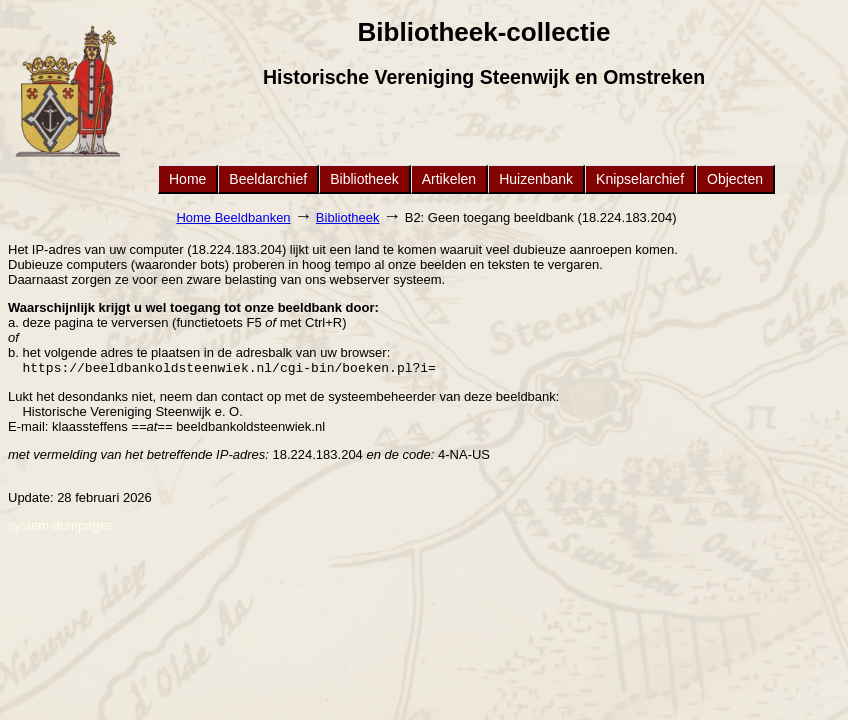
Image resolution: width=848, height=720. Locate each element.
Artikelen (449, 179)
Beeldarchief (268, 179)
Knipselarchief (640, 179)
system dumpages (61, 527)
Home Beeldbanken (233, 217)
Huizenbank (536, 179)
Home (187, 179)
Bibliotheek (364, 179)
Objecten (735, 179)
